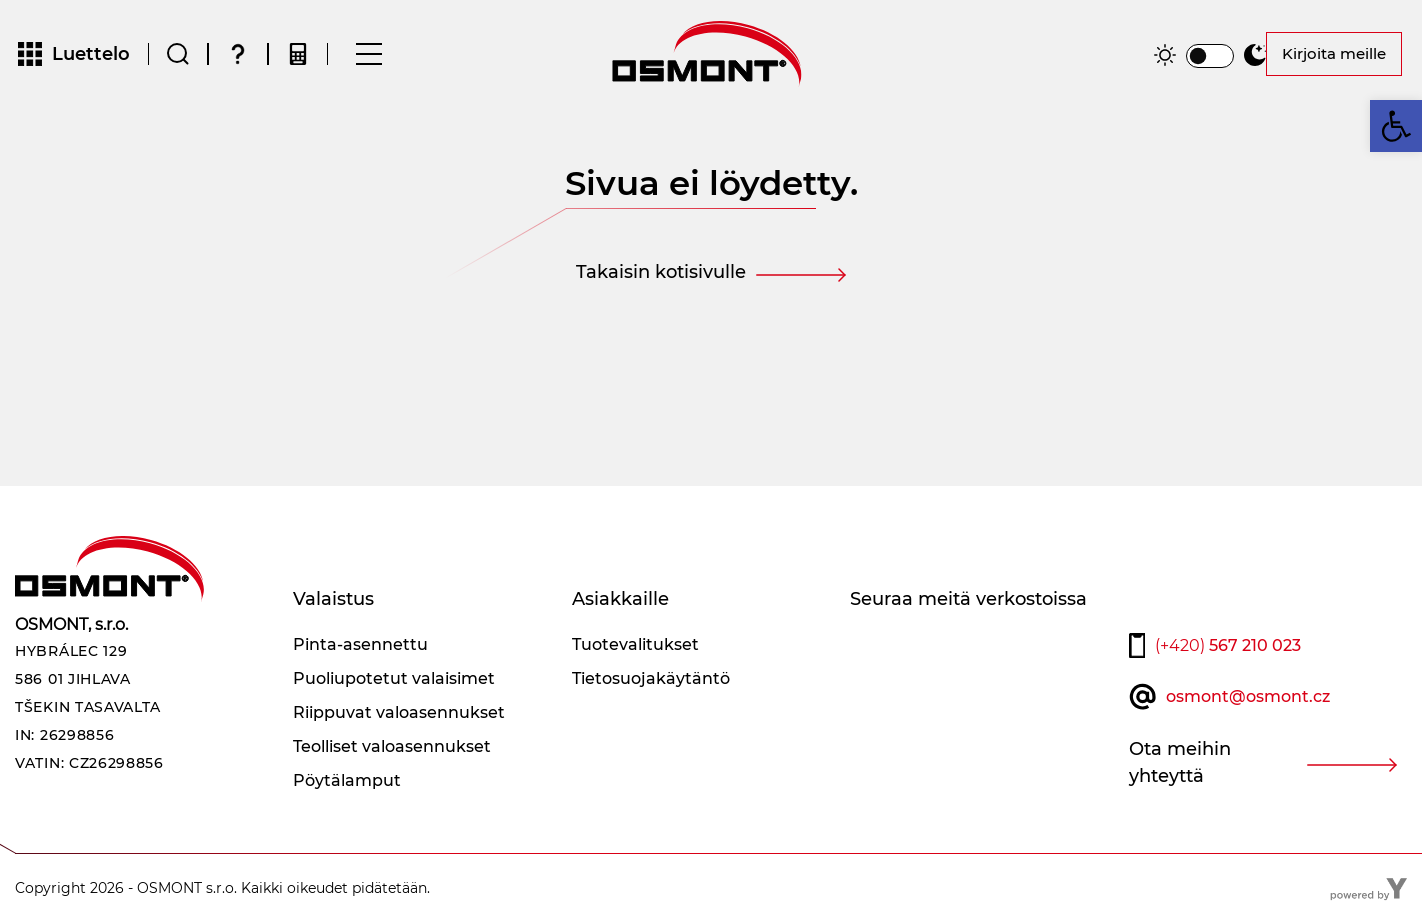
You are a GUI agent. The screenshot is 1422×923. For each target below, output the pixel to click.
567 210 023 (1228, 645)
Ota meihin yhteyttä (1180, 762)
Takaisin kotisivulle (661, 272)
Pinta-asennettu (360, 644)
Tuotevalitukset (635, 644)
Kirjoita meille (1334, 53)
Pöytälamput (347, 780)
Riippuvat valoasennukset (399, 712)
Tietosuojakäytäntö (651, 678)
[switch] (1210, 56)
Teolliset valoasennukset (392, 746)
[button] (1396, 126)
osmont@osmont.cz (1248, 696)
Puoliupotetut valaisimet (394, 678)
